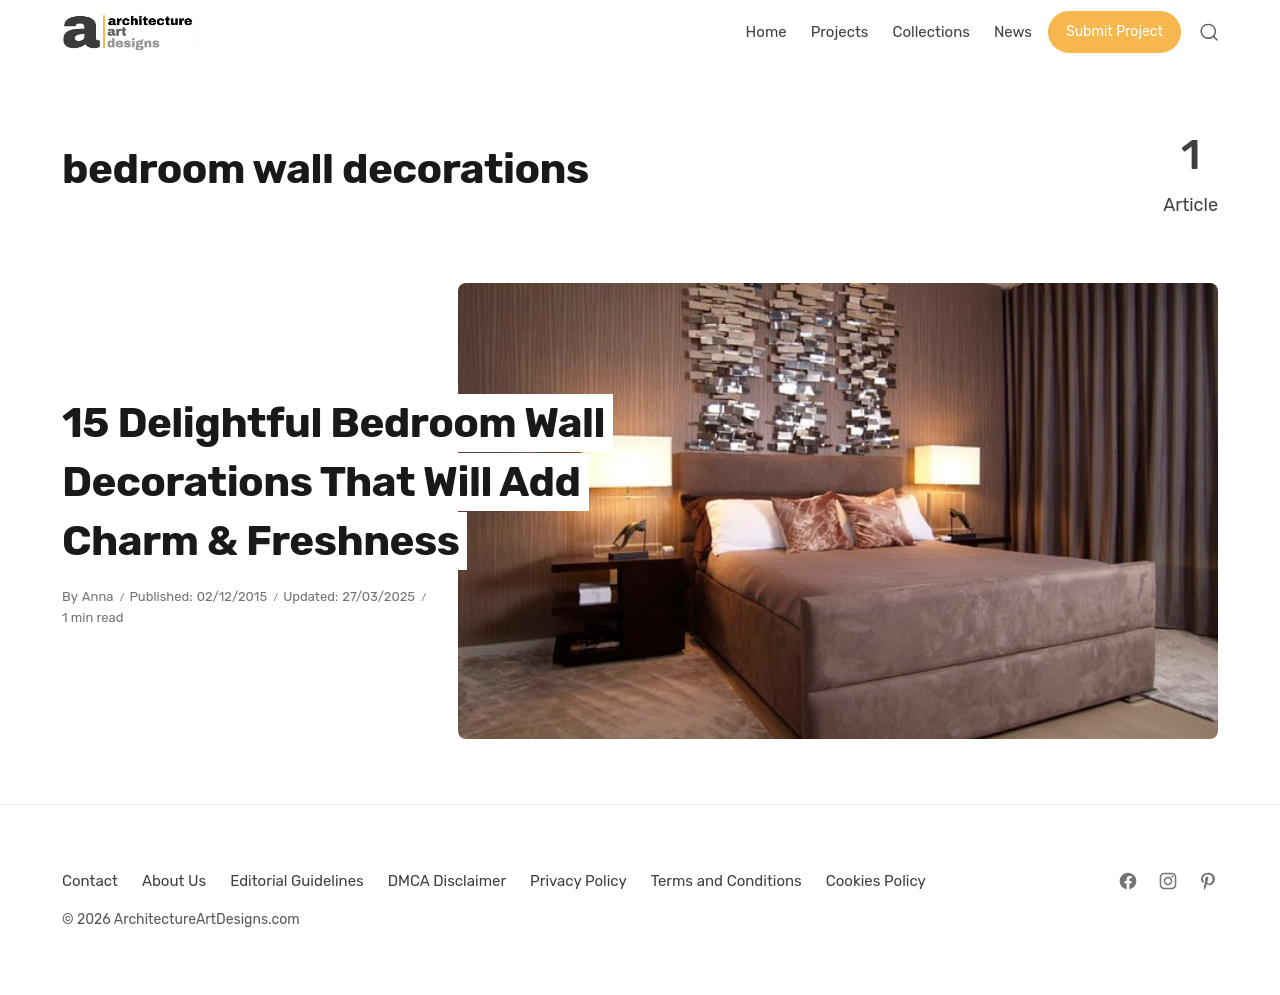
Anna (98, 596)
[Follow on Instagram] (1168, 881)
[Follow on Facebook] (1128, 881)
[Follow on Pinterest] (1208, 881)
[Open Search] (1209, 32)
